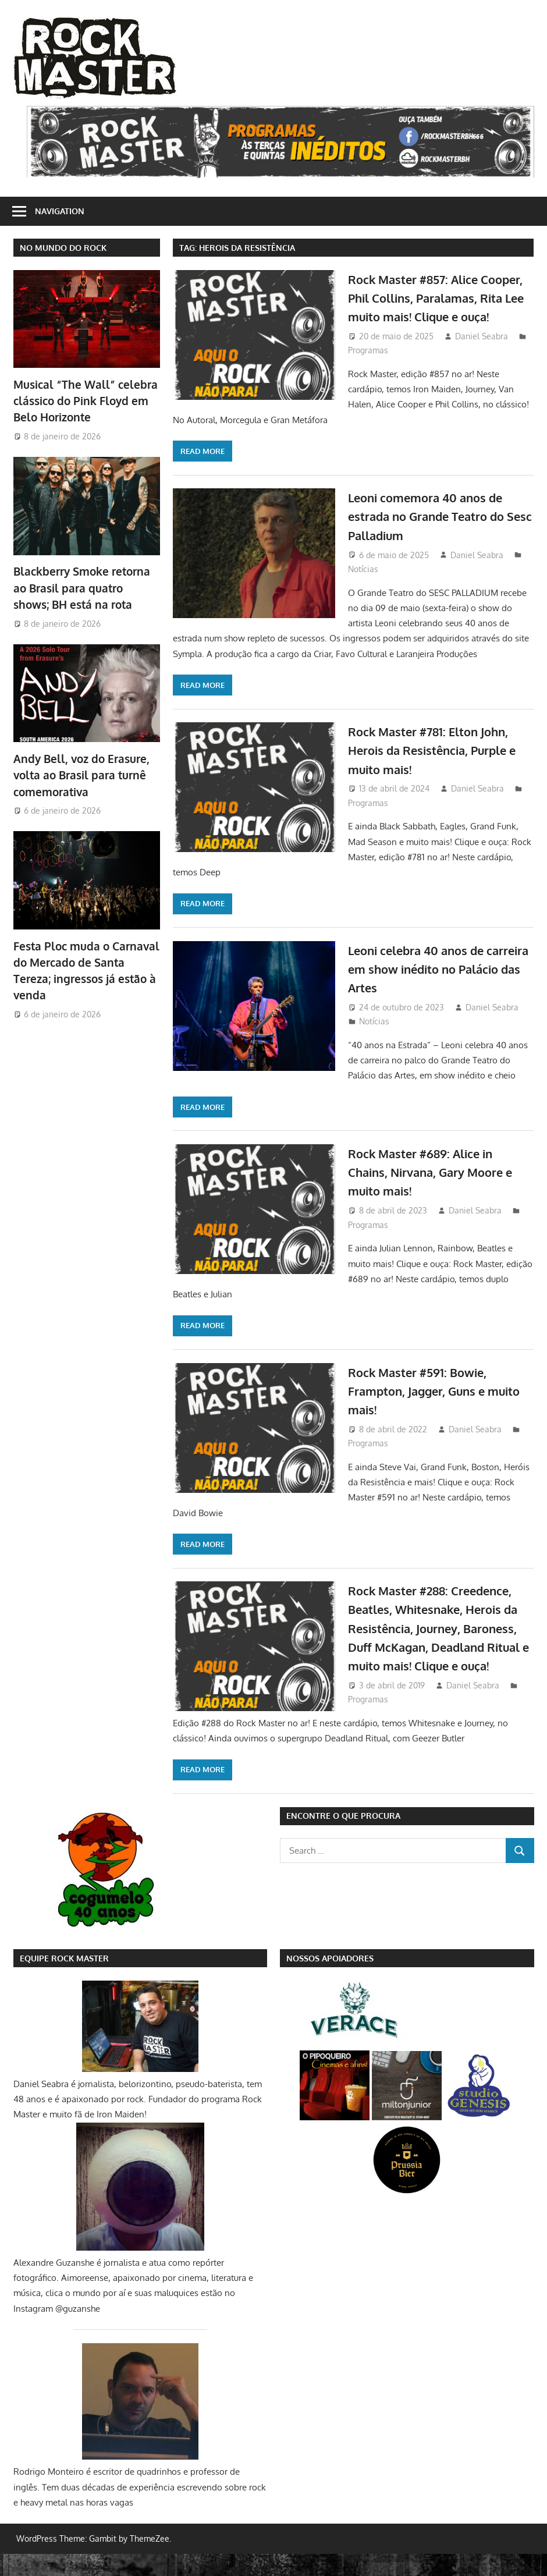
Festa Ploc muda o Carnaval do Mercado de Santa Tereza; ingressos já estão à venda (84, 956)
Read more (202, 454)
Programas (368, 369)
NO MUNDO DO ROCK (63, 248)
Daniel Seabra (481, 355)
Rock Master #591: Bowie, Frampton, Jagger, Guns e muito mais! (424, 1394)
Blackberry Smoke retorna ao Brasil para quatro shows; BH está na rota (85, 585)
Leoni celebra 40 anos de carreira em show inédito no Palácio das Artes (432, 972)
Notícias (363, 572)
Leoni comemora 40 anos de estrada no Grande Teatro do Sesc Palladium (435, 519)
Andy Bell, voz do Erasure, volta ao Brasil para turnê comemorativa (77, 770)
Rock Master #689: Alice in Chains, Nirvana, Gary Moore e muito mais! (439, 1175)
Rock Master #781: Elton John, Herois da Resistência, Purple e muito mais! (436, 753)
